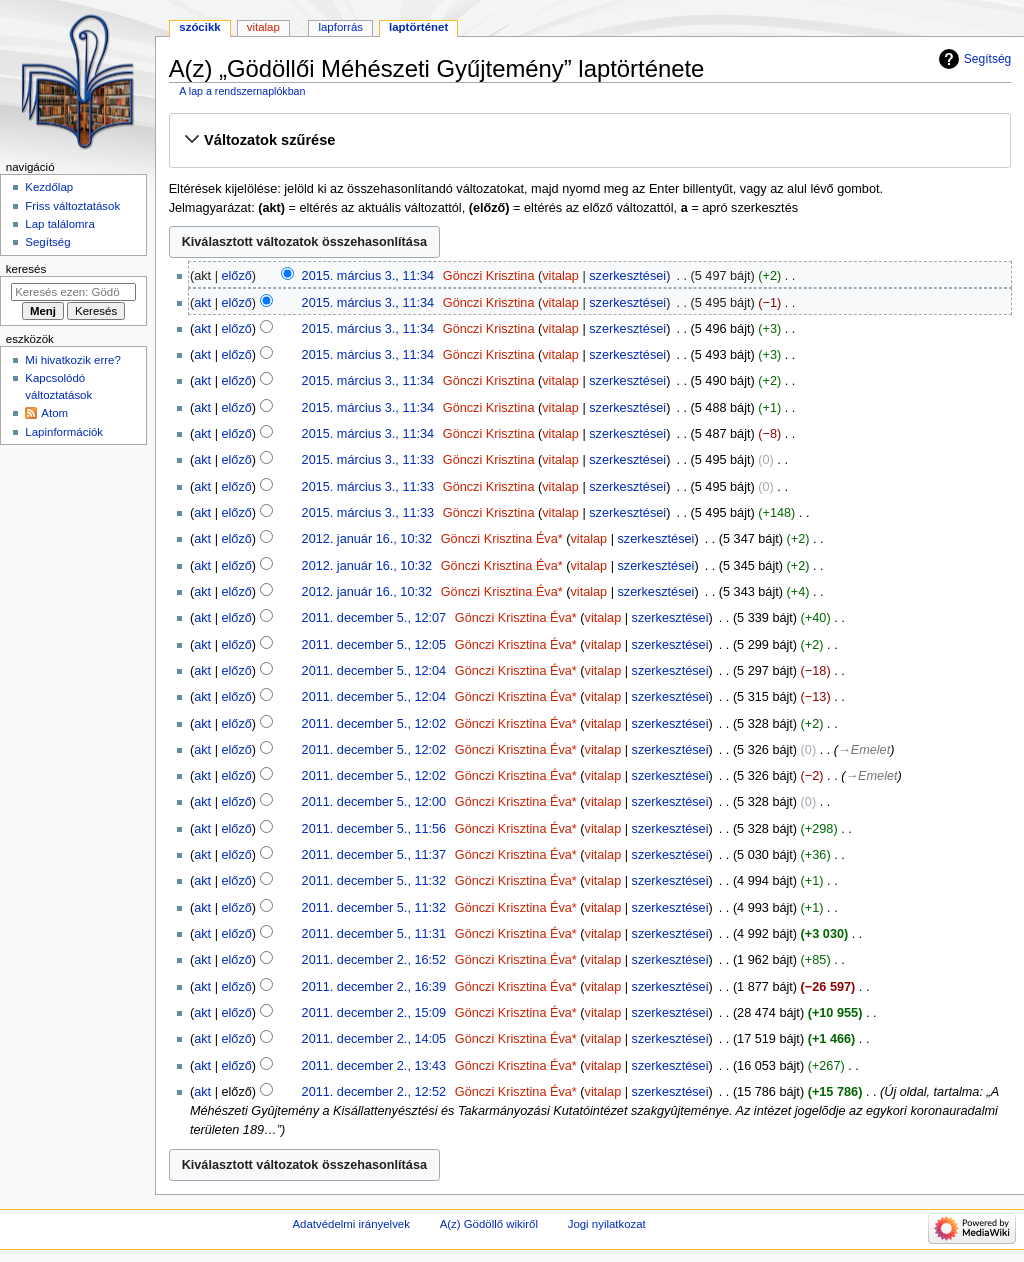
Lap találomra (59, 224)
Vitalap (263, 27)
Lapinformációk (64, 432)
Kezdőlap (49, 187)
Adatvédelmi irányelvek (350, 1224)
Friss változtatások (72, 206)
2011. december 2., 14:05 (374, 1039)
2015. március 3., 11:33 (368, 460)
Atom (54, 413)
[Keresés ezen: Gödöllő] (73, 292)
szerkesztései (627, 276)
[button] (589, 140)
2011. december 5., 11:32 (374, 881)
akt (202, 303)
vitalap (560, 276)
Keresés (26, 269)
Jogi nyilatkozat (607, 1224)
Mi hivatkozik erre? (72, 360)
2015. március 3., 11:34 (368, 276)
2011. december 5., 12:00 (374, 802)
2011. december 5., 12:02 (374, 724)
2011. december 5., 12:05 (374, 645)
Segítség (988, 59)
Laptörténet (418, 27)
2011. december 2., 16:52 (374, 960)
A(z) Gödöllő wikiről (489, 1224)
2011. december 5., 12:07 (374, 618)
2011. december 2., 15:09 (374, 1013)
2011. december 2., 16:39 (374, 987)
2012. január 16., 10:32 (367, 539)
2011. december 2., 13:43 (374, 1066)
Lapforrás (340, 27)
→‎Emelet (864, 750)
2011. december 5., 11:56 (374, 829)
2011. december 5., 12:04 (374, 671)
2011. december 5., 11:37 (374, 855)
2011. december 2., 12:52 (374, 1092)
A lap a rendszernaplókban (242, 91)
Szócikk (199, 27)
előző (236, 276)
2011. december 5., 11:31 (374, 934)
